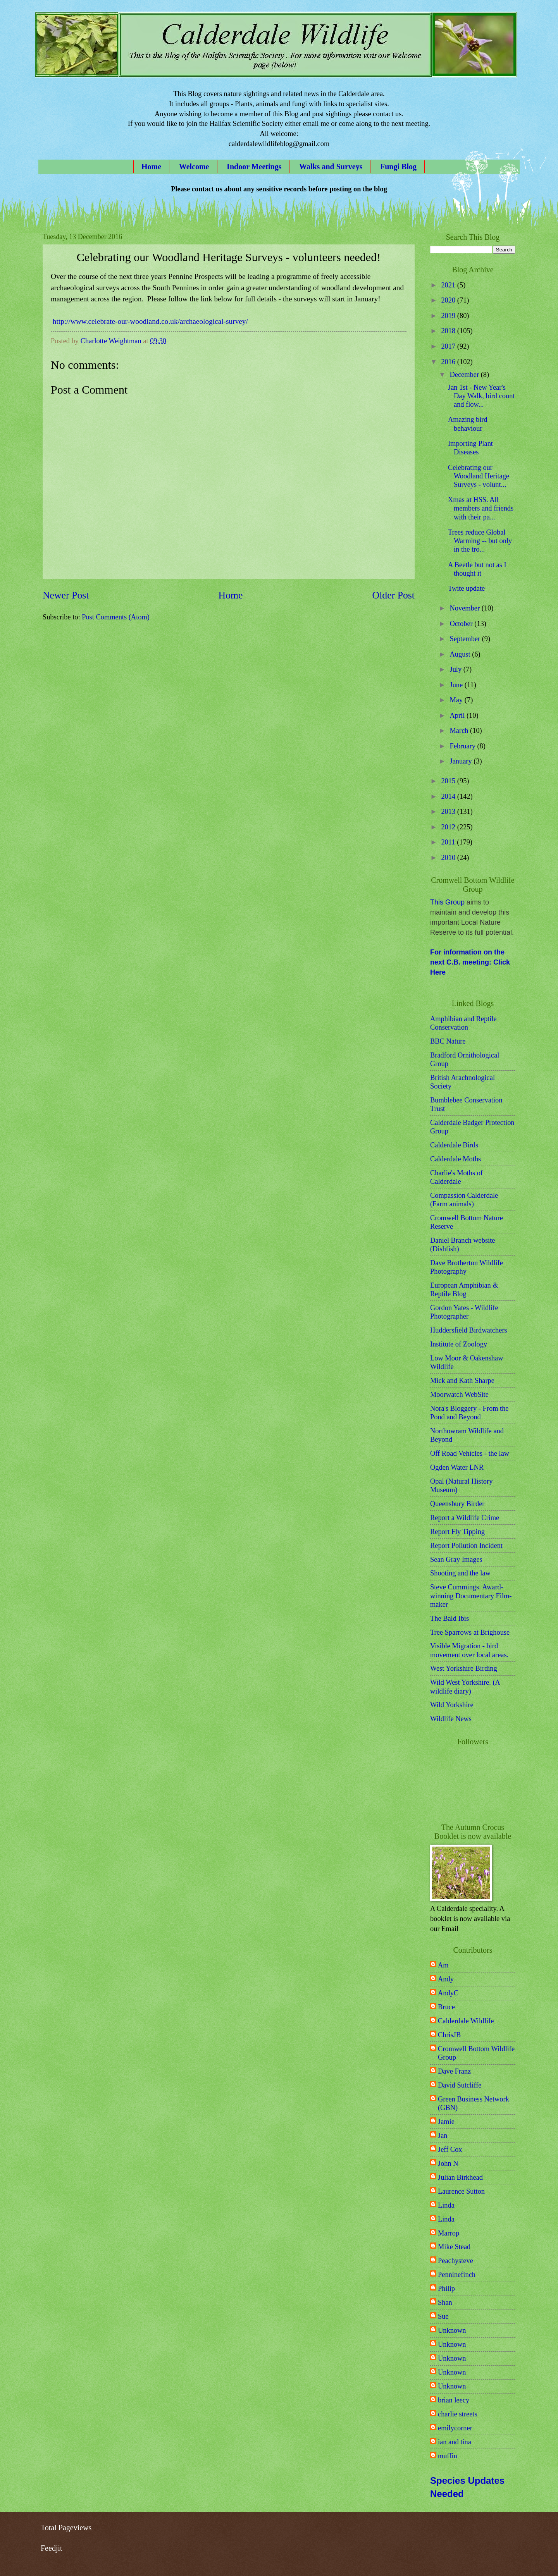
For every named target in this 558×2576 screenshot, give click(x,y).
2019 (449, 316)
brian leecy (453, 2400)
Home (151, 166)
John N (448, 2163)
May (457, 700)
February (463, 746)
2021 (449, 285)
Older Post (393, 595)
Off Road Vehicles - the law (469, 1453)
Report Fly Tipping (457, 1532)
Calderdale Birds (454, 1145)
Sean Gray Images (456, 1559)
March (460, 730)
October (462, 624)
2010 (449, 858)
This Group (447, 902)
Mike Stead (454, 2247)
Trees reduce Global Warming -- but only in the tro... (480, 540)
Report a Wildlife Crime (464, 1518)
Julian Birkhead (460, 2177)
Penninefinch (456, 2275)
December (465, 374)
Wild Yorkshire (452, 1705)
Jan (443, 2135)
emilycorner (455, 2428)
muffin (447, 2456)
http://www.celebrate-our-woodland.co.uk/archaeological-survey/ (150, 321)
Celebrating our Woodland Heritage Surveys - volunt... (478, 476)
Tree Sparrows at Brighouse (470, 1632)
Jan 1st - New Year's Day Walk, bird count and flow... (481, 395)
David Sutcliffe (460, 2085)
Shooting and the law (460, 1573)
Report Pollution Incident (466, 1545)
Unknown (452, 2330)
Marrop (448, 2233)
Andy (446, 1979)
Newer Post (66, 595)
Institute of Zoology (458, 1344)
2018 (449, 331)
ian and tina (454, 2442)
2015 (449, 781)
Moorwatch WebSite (459, 1394)
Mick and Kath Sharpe (462, 1380)
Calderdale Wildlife (466, 2021)
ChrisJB (449, 2035)
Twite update (466, 588)
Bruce (446, 2007)
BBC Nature (447, 1041)
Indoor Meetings (254, 166)
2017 (449, 346)
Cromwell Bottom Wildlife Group (476, 2053)
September (466, 639)
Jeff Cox (450, 2149)
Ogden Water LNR (457, 1467)
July (456, 669)
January (462, 761)
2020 (449, 300)
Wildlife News (451, 1719)
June (457, 685)
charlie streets (457, 2414)
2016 (449, 362)
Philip (446, 2288)
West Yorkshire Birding (463, 1668)
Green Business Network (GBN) (473, 2103)
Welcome (194, 166)
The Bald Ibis (449, 1618)
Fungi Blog (398, 166)
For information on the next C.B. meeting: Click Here (470, 962)
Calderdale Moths (455, 1159)
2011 (449, 842)
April (458, 715)
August (461, 654)
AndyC (448, 1993)
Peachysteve (455, 2261)
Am (443, 1965)
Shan (445, 2302)
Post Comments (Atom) (116, 617)
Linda (446, 2205)
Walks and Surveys (330, 166)
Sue (443, 2316)
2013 (449, 811)
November (466, 608)
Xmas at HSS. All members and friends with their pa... (480, 508)
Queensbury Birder (457, 1504)
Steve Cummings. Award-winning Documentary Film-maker (471, 1595)
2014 (449, 796)
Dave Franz (454, 2071)
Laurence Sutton (461, 2191)
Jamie (446, 2121)
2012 (449, 827)
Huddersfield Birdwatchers (468, 1330)
